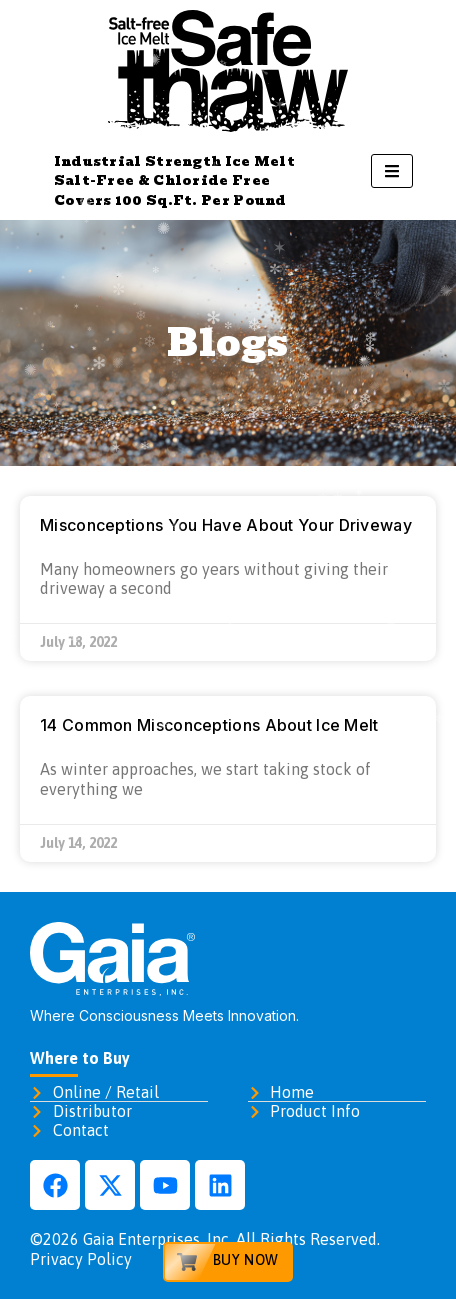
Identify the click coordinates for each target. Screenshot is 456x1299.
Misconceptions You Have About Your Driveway (226, 525)
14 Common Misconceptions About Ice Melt (209, 725)
